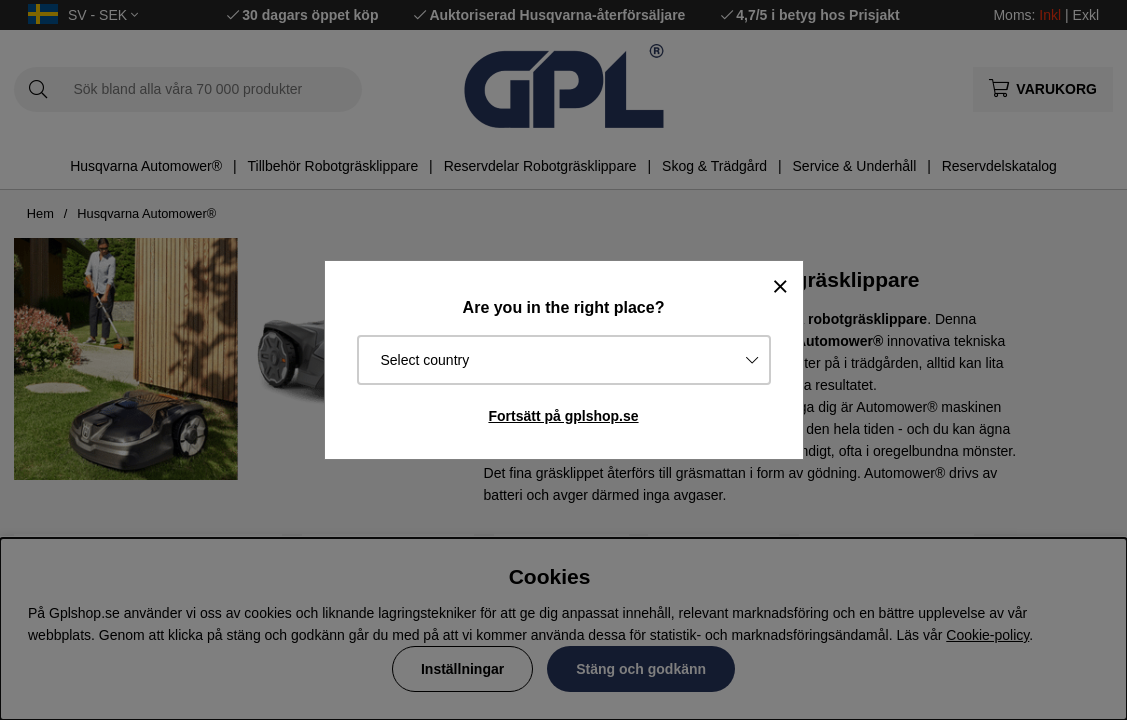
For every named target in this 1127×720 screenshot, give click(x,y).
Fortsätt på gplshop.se (563, 416)
